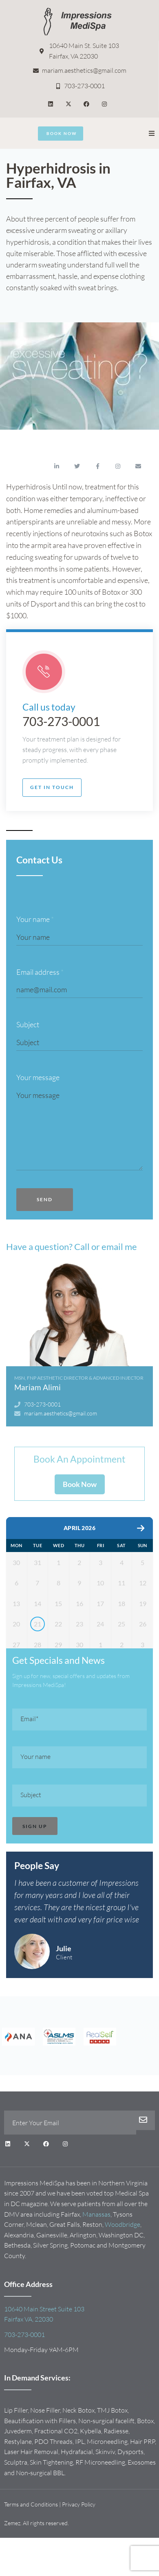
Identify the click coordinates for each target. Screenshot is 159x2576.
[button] (151, 133)
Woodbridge (122, 2255)
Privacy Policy (78, 2535)
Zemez (12, 2553)
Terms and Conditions (31, 2535)
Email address (40, 971)
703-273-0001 (61, 721)
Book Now (80, 1484)
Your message (38, 1077)
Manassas (96, 2245)
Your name (35, 919)
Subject (27, 1024)
